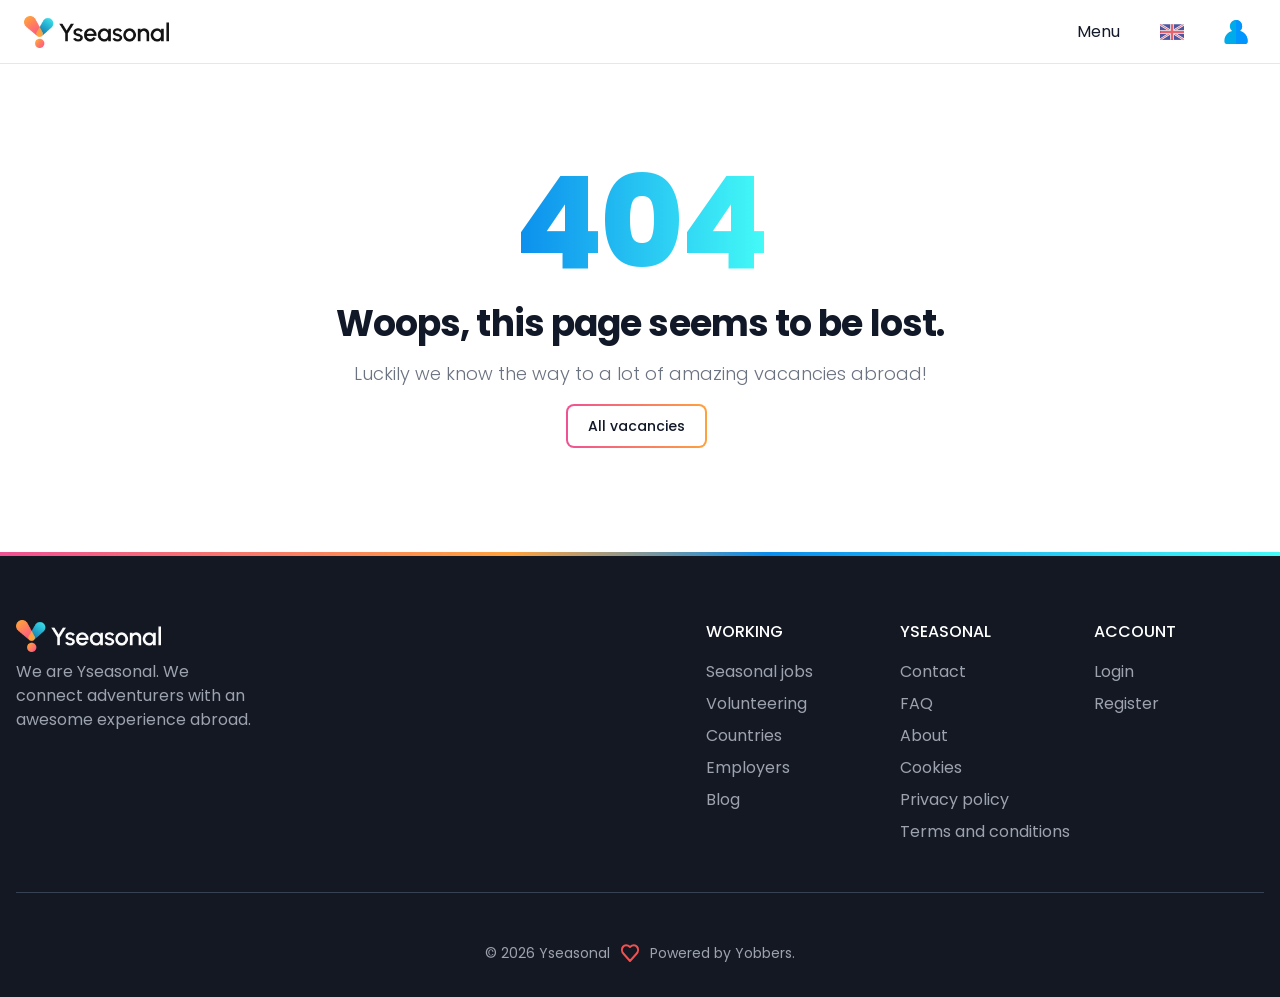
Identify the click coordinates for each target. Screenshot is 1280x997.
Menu (1098, 31)
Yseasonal (574, 953)
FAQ (916, 703)
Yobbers (763, 953)
